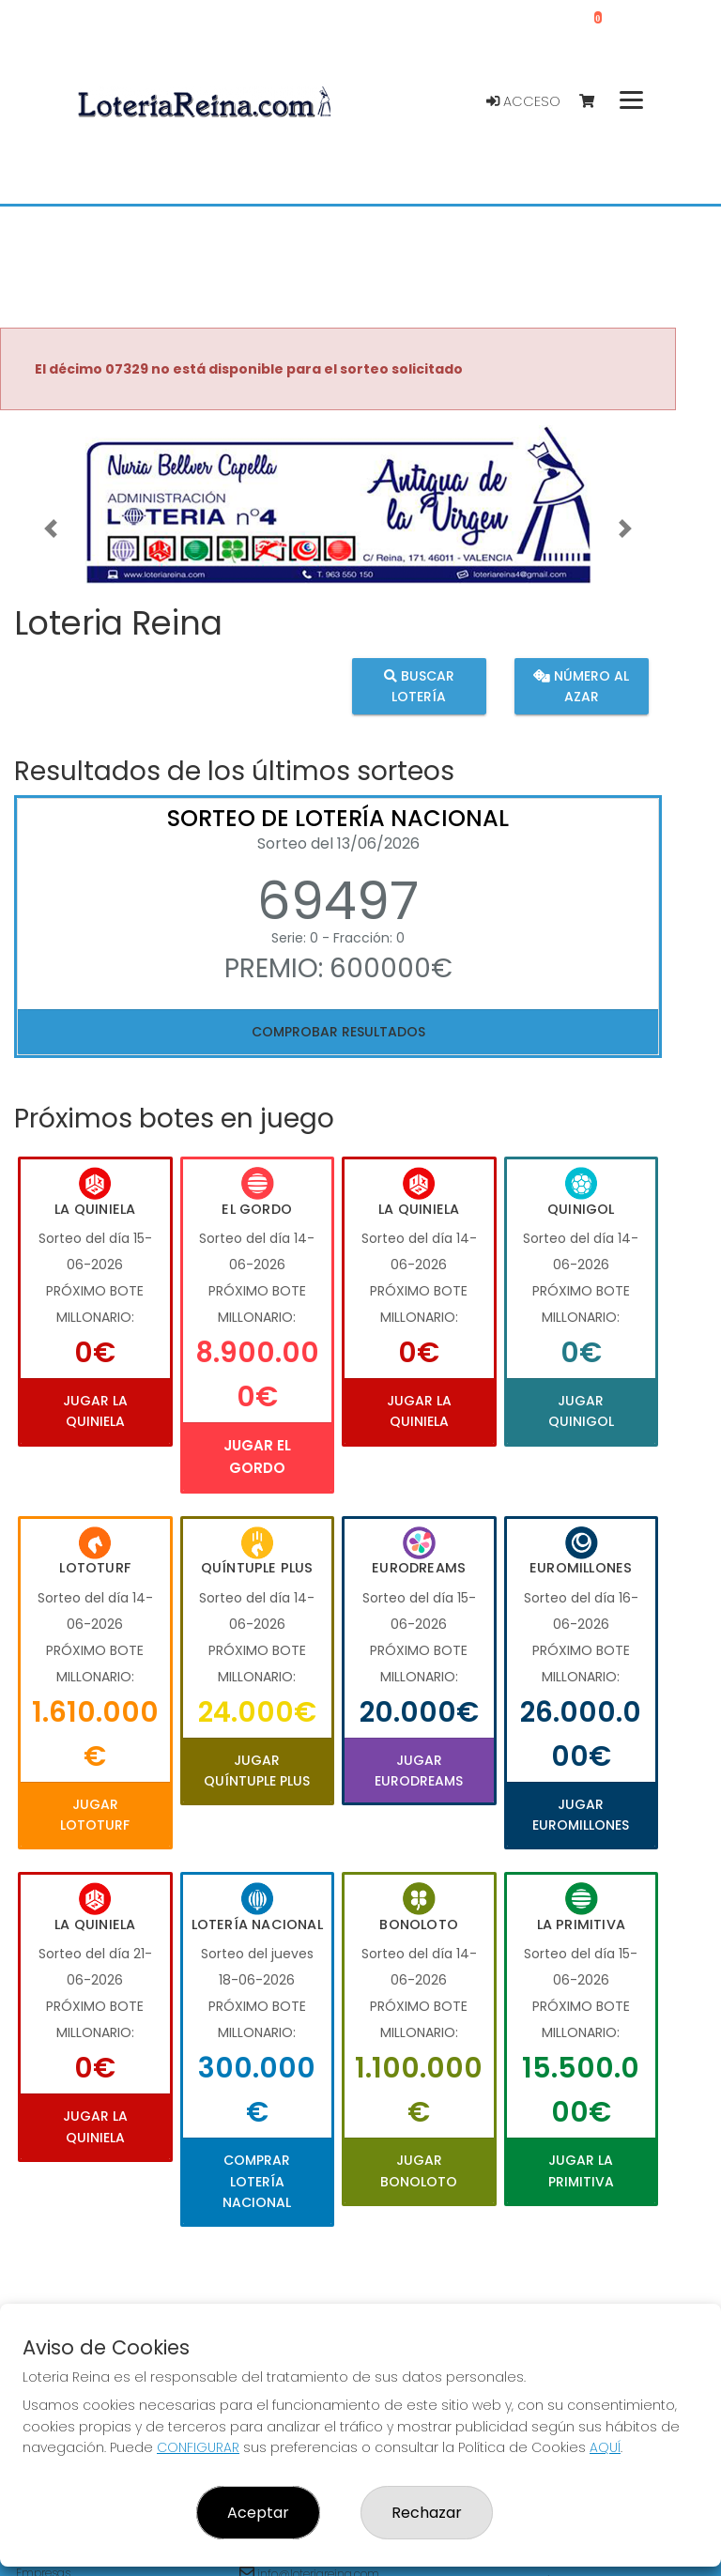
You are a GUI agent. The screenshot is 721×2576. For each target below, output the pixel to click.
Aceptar (258, 2512)
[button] (50, 528)
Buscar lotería (419, 686)
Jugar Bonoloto (418, 2170)
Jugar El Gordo (257, 1456)
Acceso (523, 101)
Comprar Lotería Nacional (256, 2181)
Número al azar (581, 686)
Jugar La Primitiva (581, 2170)
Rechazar (426, 2512)
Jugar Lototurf (95, 1814)
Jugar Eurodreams (419, 1770)
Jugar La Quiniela (95, 1411)
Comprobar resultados (338, 1031)
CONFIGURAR (198, 2447)
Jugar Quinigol (581, 1411)
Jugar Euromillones (580, 1814)
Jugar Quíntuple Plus (257, 1770)
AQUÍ (605, 2447)
